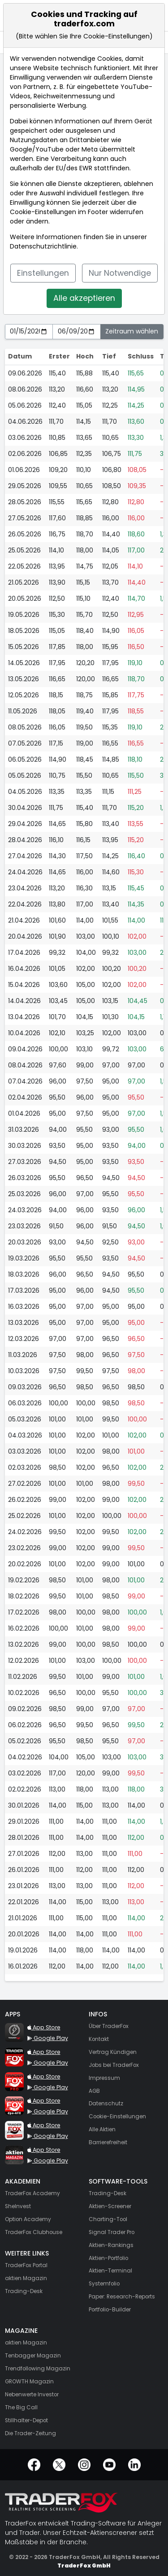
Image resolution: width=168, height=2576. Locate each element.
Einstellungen (43, 273)
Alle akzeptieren (84, 298)
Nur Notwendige (120, 273)
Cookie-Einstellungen (43, 211)
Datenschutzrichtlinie (43, 246)
